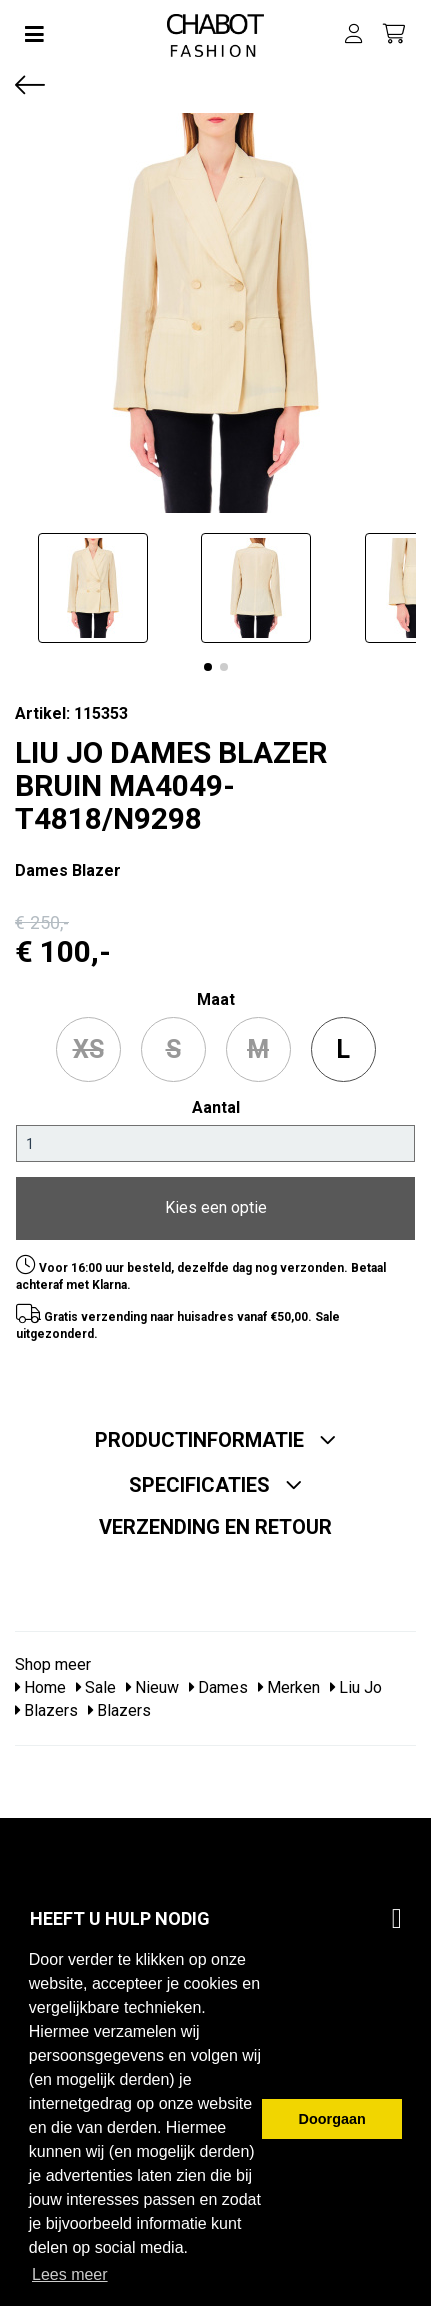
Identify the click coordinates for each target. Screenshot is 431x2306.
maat (216, 999)
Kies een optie (216, 1207)
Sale (96, 1687)
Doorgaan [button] (332, 2119)
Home (40, 1687)
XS (88, 1049)
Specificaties (216, 1485)
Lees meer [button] (70, 2274)
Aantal (216, 1107)
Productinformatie (216, 1440)
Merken (289, 1687)
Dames (218, 1687)
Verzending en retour (215, 1527)
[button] (208, 667)
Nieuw (152, 1687)
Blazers (46, 1710)
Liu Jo (356, 1687)
